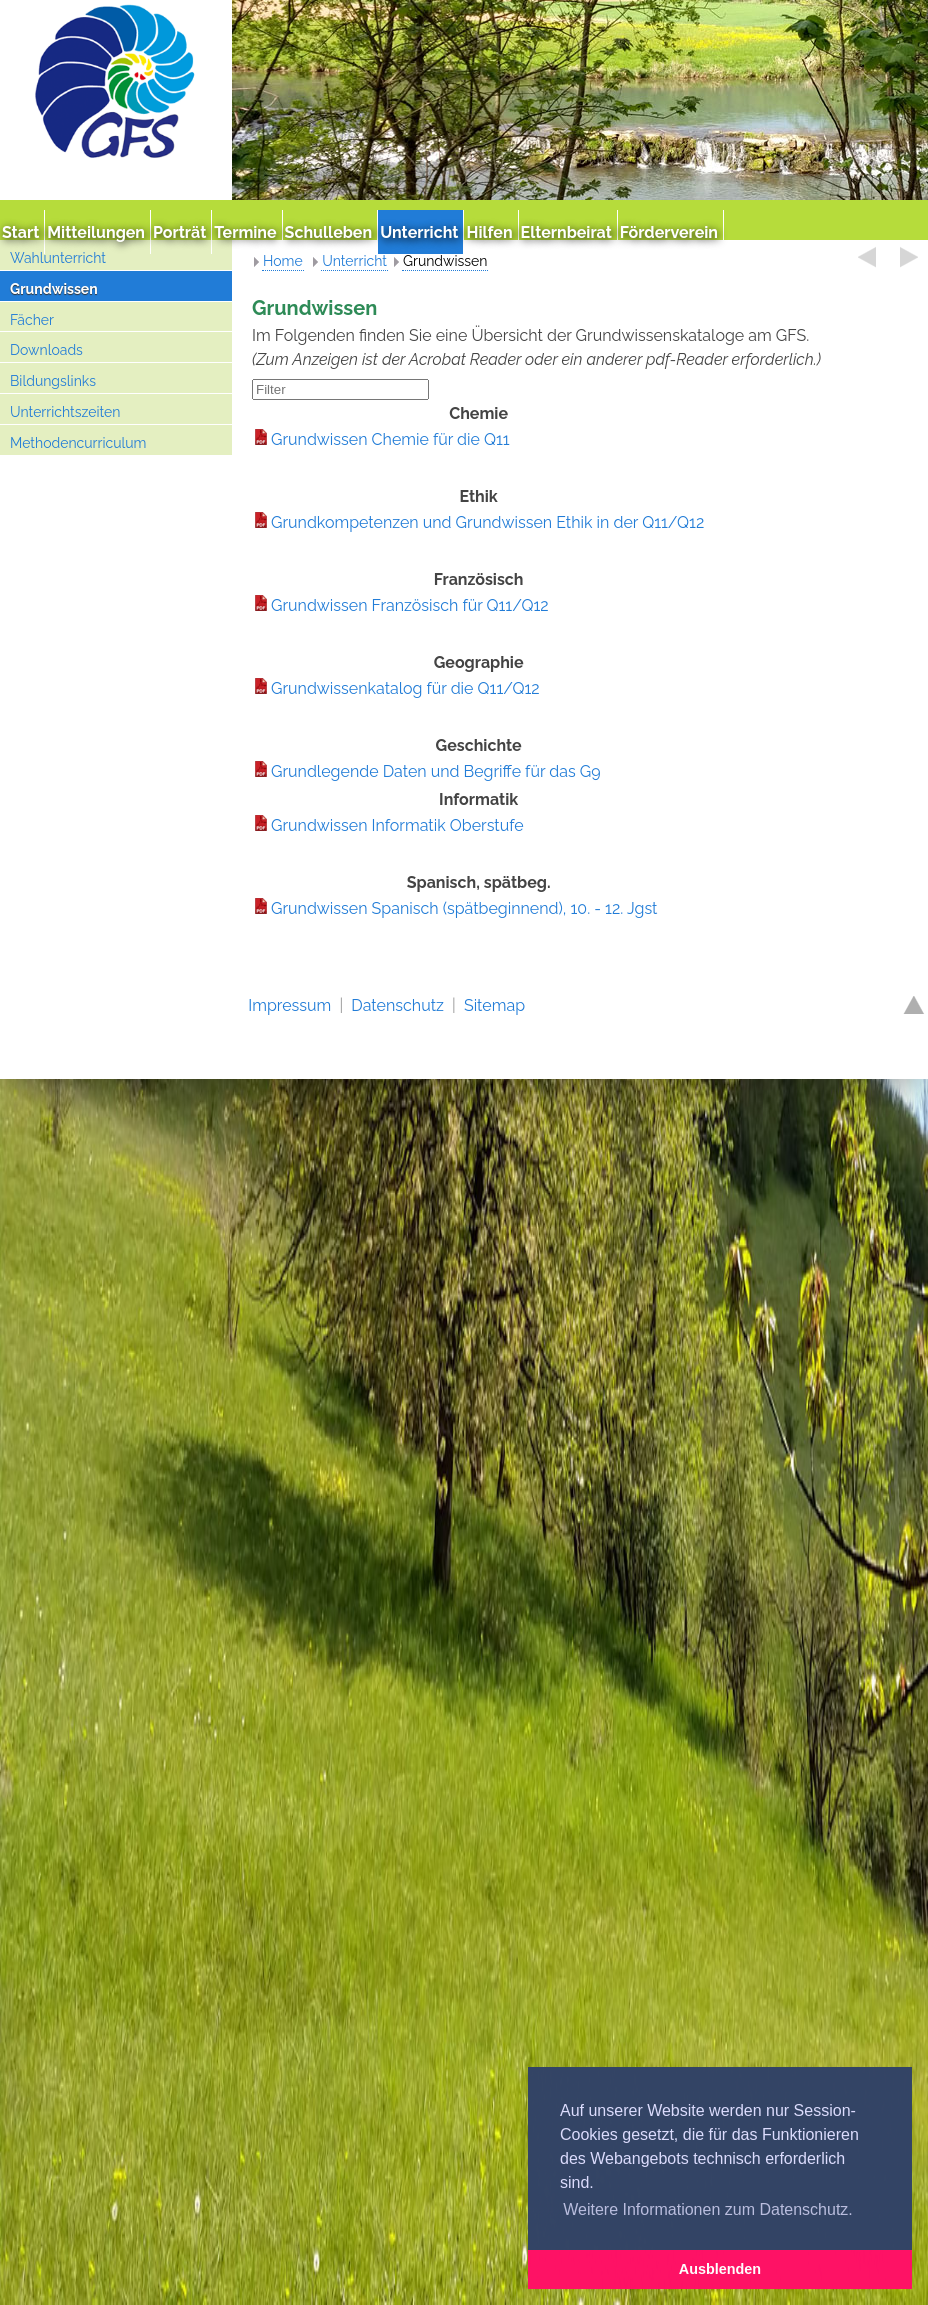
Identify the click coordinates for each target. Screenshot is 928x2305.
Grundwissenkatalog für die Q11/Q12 (405, 688)
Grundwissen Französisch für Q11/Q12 (410, 605)
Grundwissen (54, 289)
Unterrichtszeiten (65, 412)
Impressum (289, 1005)
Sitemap (494, 1005)
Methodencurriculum (78, 443)
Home (283, 261)
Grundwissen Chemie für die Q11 (390, 439)
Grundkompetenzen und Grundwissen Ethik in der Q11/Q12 (487, 522)
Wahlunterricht (58, 258)
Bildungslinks (53, 381)
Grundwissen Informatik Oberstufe (397, 825)
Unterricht (354, 261)
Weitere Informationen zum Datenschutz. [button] (708, 2209)
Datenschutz (397, 1005)
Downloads (46, 350)
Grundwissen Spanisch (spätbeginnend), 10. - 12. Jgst (464, 908)
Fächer (32, 320)
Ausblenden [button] (720, 2269)
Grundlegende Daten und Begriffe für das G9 (436, 771)
